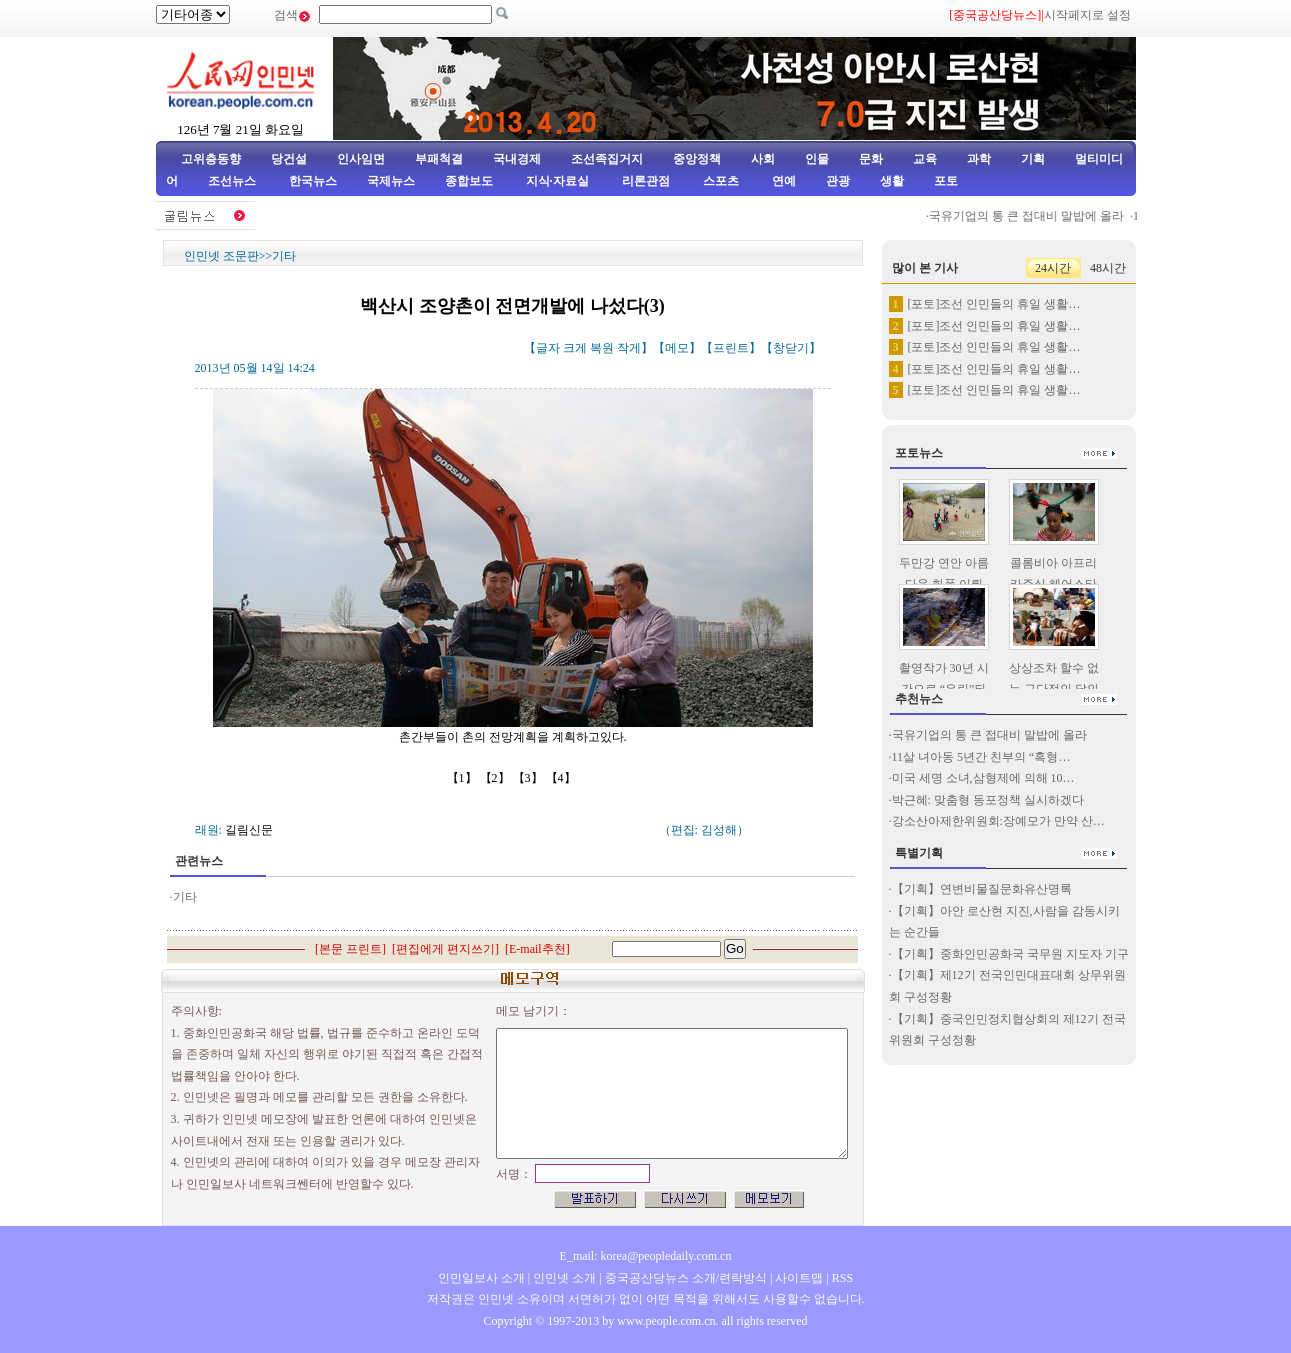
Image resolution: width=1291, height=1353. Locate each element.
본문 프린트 (350, 949)
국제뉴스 (391, 181)
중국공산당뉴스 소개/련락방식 (686, 1278)
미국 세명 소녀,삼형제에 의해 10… (983, 778)
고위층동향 (211, 159)
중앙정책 (697, 159)
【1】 (463, 778)
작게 (629, 348)
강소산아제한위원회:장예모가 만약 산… (998, 821)
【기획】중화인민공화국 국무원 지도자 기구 (1010, 954)
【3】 (529, 778)
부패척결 (439, 159)
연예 (782, 181)
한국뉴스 (313, 181)
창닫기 (791, 348)
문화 (871, 159)
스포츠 (719, 181)
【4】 (562, 778)
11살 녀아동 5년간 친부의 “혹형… (981, 757)
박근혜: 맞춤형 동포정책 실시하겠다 (988, 800)
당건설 (289, 159)
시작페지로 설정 (1087, 15)
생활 (892, 181)
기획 (1033, 159)
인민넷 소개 (563, 1278)
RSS (842, 1278)
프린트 (731, 348)
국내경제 (517, 159)
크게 (575, 348)
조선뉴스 (233, 181)
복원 (602, 348)
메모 (677, 348)
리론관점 (646, 181)
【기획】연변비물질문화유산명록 (982, 889)
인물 (817, 159)
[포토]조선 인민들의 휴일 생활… (994, 304)
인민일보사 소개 (481, 1278)
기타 (284, 256)
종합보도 (469, 181)
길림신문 (249, 830)
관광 (838, 181)
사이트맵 (799, 1278)
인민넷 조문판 (221, 256)
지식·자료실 (559, 181)
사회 (763, 159)
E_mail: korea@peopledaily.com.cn (646, 1256)
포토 (946, 181)
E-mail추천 (537, 949)
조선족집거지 (607, 159)
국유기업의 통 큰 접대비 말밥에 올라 (1032, 216)
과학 (979, 159)
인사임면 (361, 159)
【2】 (496, 778)
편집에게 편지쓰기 (445, 949)
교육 (925, 159)
